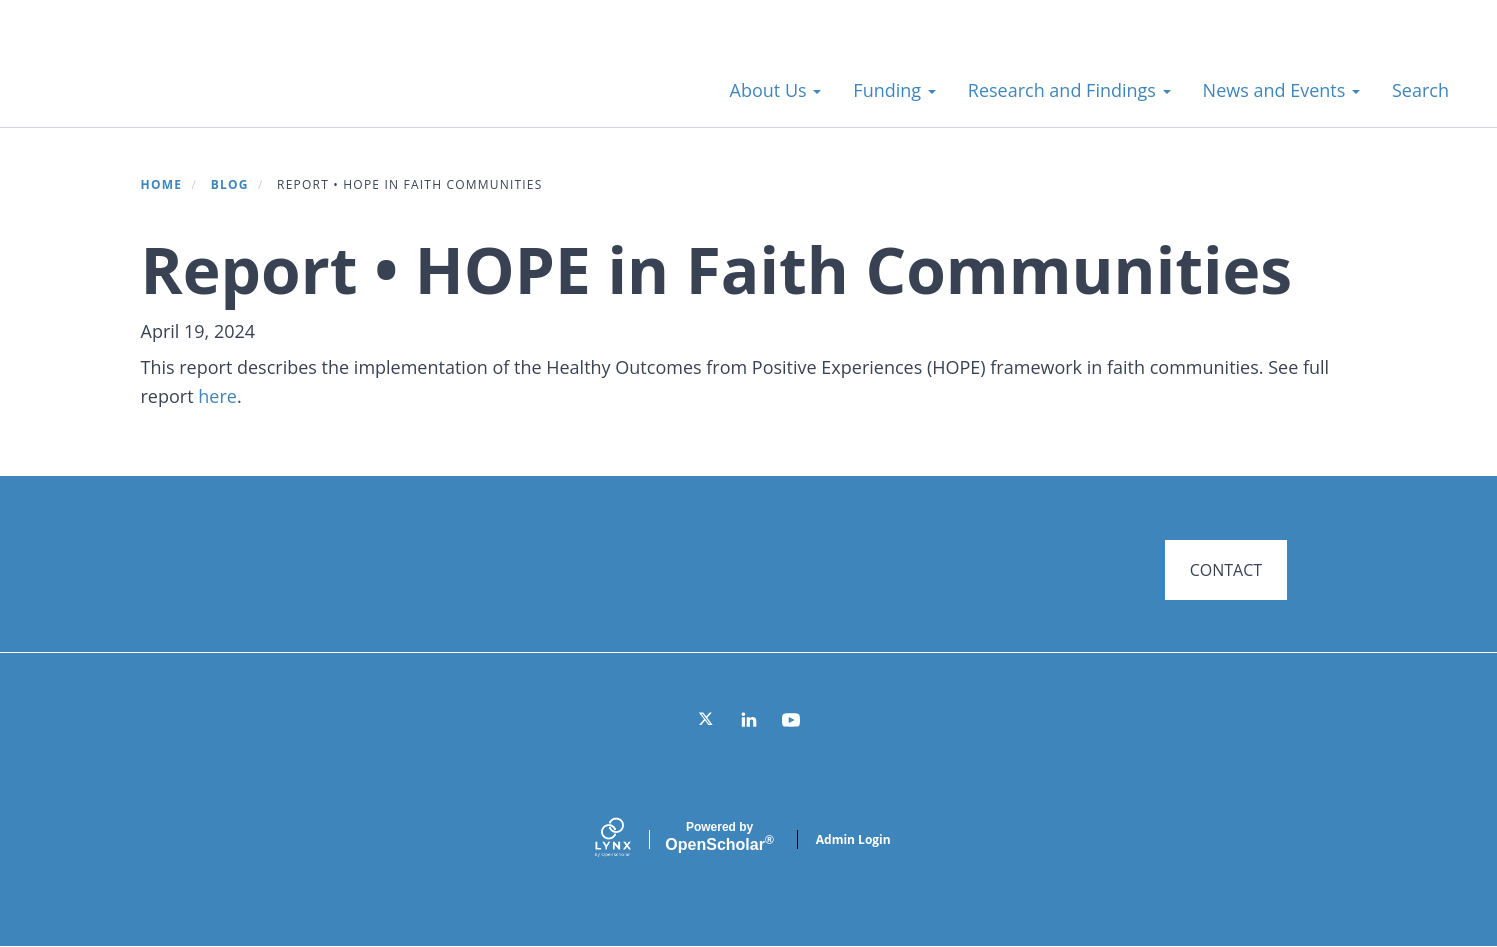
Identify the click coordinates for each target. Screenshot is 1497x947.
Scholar (719, 837)
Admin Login (853, 839)
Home (162, 184)
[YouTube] (791, 720)
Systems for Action (194, 79)
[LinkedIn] (749, 720)
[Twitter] (707, 720)
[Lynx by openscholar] (630, 839)
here (217, 396)
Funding (894, 90)
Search (1420, 90)
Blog (230, 184)
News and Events (1281, 90)
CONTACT (1226, 570)
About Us (776, 90)
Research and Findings (1069, 90)
